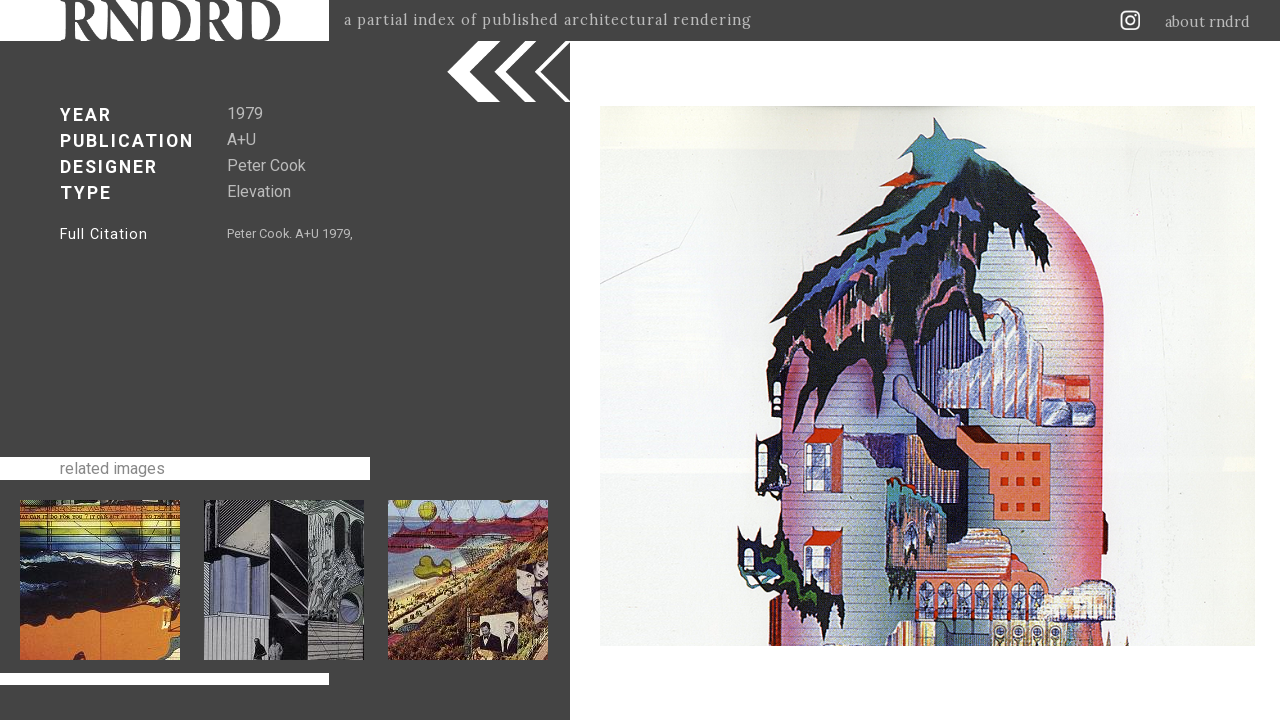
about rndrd (1207, 22)
